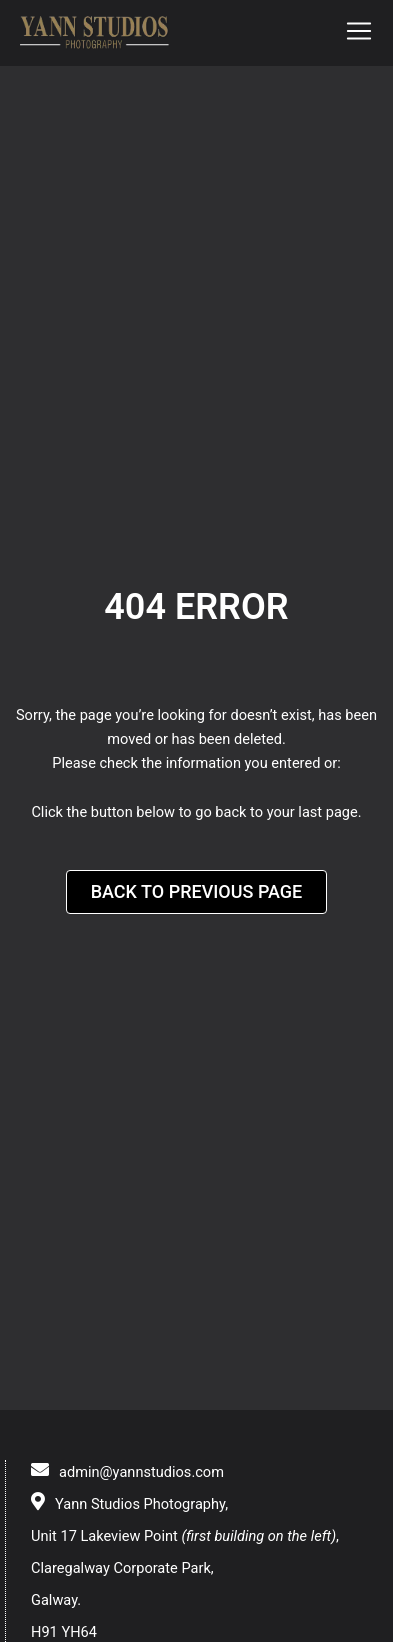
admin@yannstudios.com (141, 1472)
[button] (359, 33)
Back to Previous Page (197, 891)
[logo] (95, 33)
